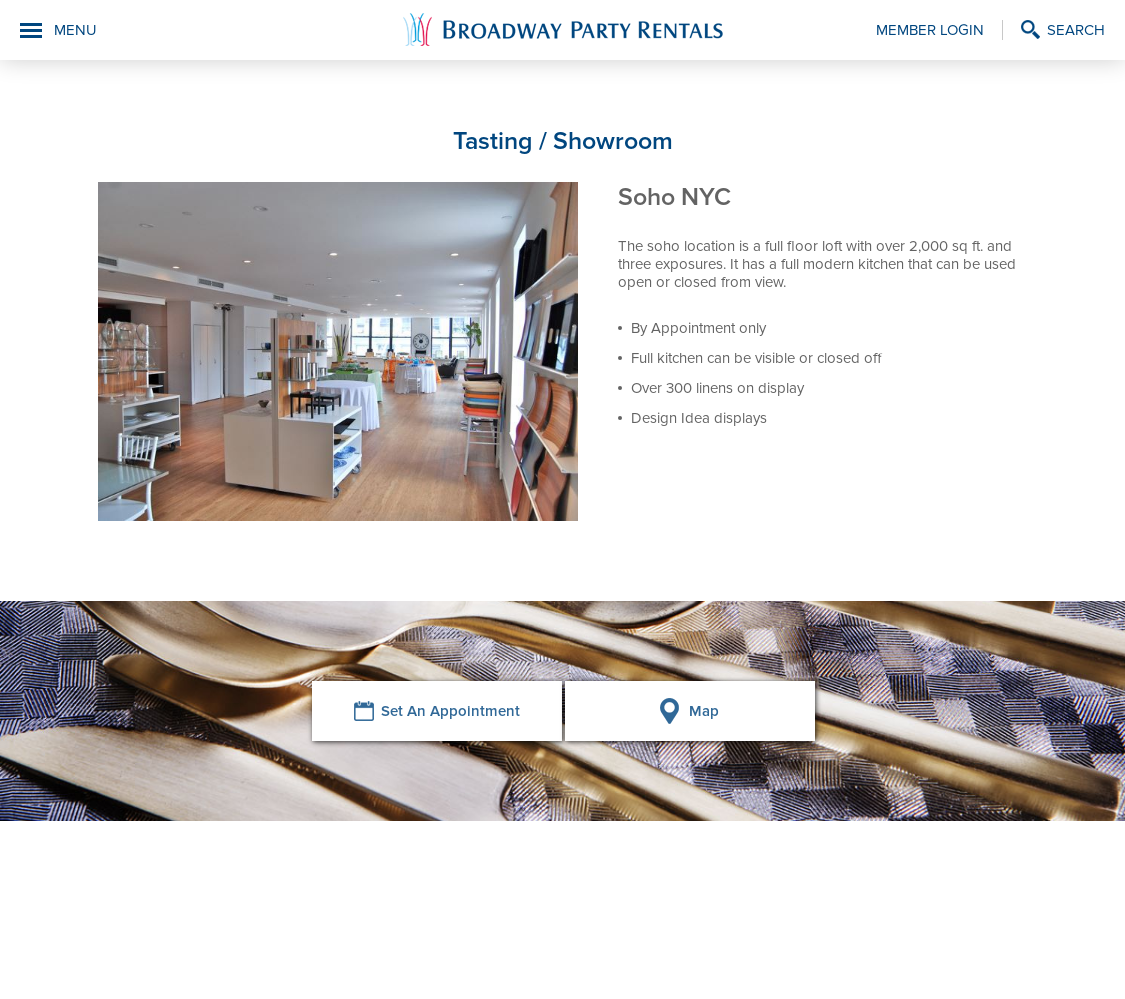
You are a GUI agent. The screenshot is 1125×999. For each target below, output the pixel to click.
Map (704, 711)
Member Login (930, 30)
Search (1076, 30)
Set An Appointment (450, 711)
